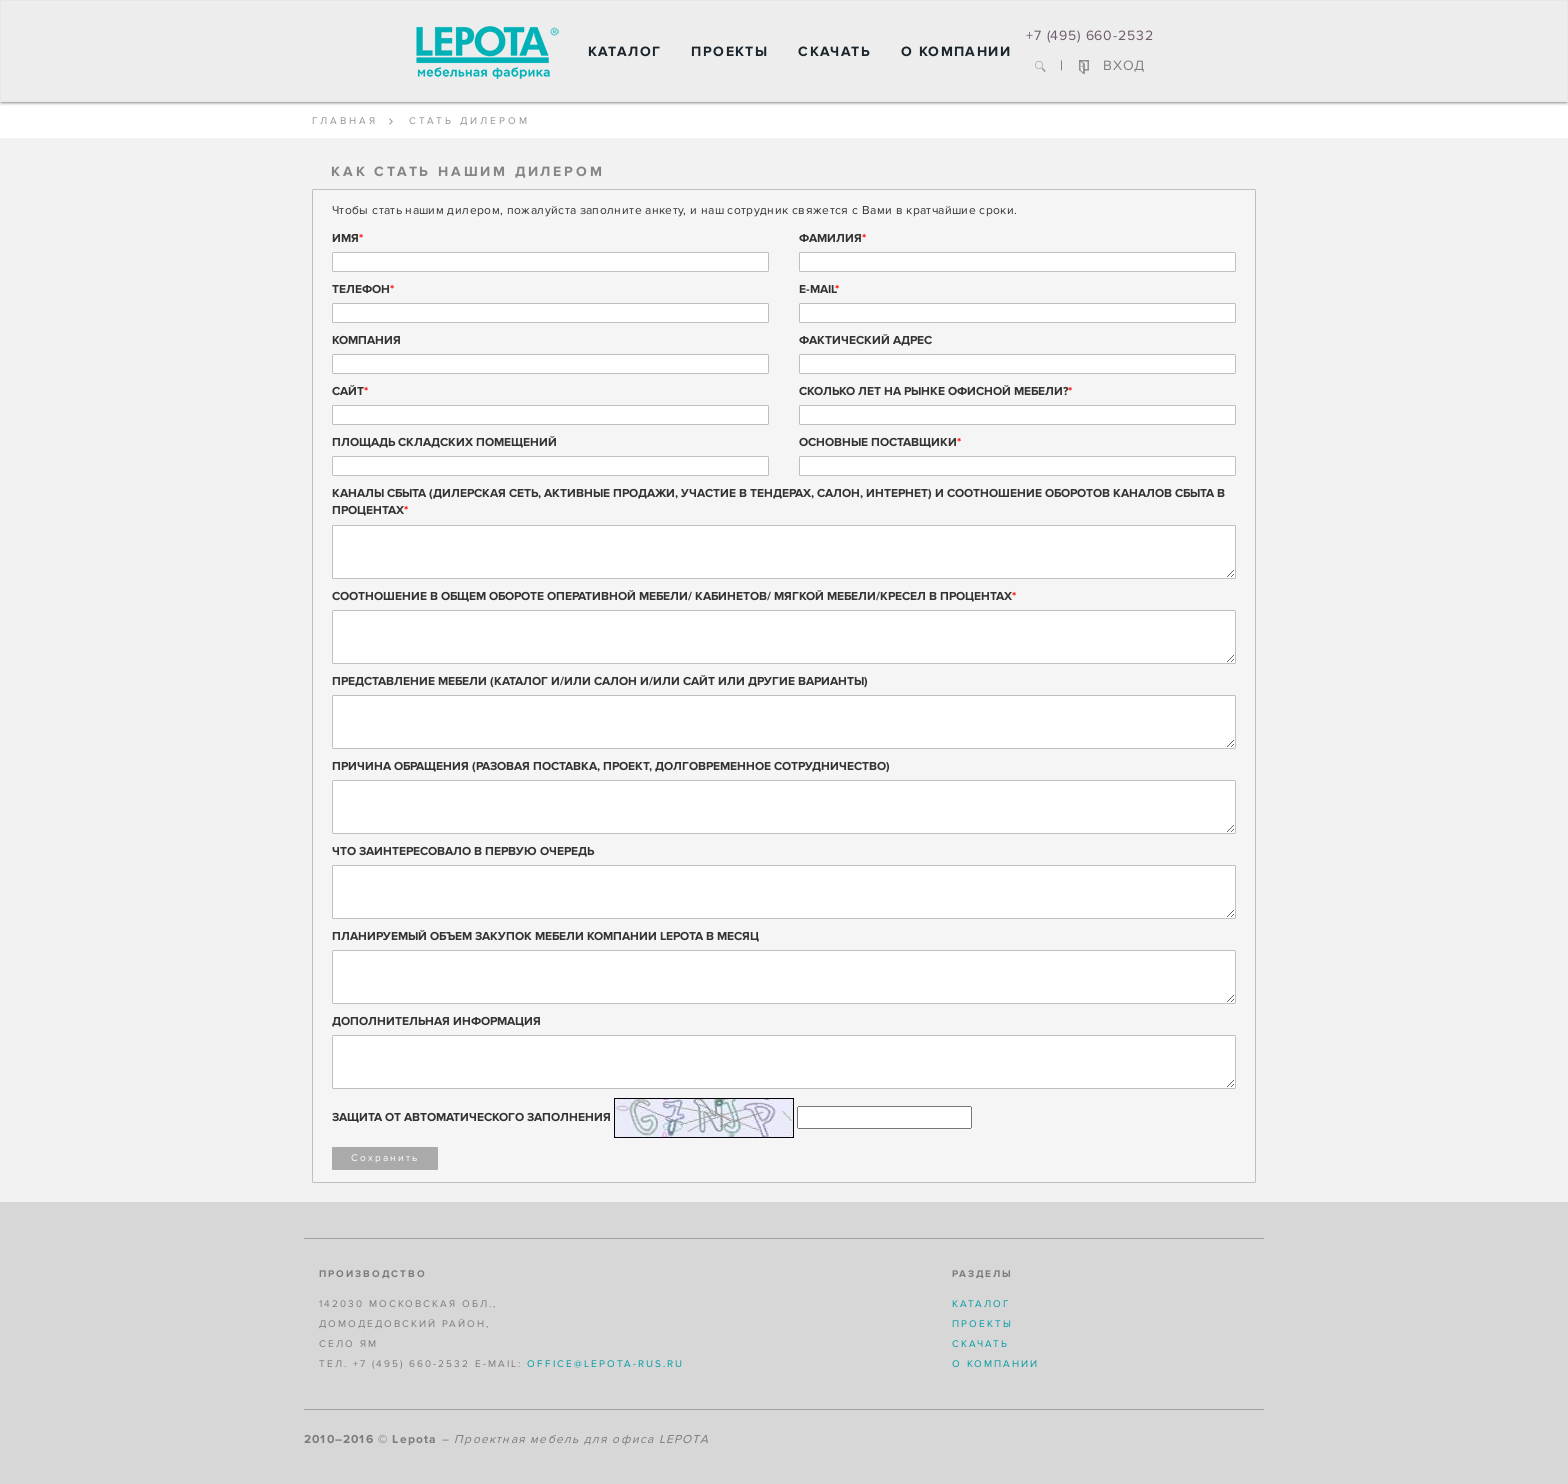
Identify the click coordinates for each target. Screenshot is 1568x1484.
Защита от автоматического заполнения (471, 1117)
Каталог (625, 51)
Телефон (363, 289)
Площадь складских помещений (444, 442)
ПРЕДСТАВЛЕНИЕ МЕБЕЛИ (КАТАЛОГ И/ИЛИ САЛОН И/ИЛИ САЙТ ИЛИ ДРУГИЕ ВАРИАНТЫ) (600, 681)
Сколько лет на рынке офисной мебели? (935, 391)
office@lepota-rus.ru (605, 1364)
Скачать (834, 51)
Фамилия (832, 238)
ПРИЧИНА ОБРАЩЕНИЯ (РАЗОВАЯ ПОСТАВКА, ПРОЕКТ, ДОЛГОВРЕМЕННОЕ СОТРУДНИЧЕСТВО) (611, 766)
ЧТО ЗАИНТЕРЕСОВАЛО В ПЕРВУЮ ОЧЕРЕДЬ (463, 851)
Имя (347, 238)
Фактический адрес (865, 340)
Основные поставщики (880, 442)
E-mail (819, 289)
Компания (366, 340)
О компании (956, 51)
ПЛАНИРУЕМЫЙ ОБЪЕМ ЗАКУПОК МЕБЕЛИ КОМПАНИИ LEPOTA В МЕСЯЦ (545, 936)
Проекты (729, 51)
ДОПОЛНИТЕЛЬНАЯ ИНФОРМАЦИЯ (436, 1021)
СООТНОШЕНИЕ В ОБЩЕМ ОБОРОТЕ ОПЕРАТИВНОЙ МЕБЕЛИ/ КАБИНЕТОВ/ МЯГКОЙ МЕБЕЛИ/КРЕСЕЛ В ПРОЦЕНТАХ (674, 596)
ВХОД (1112, 65)
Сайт (350, 391)
